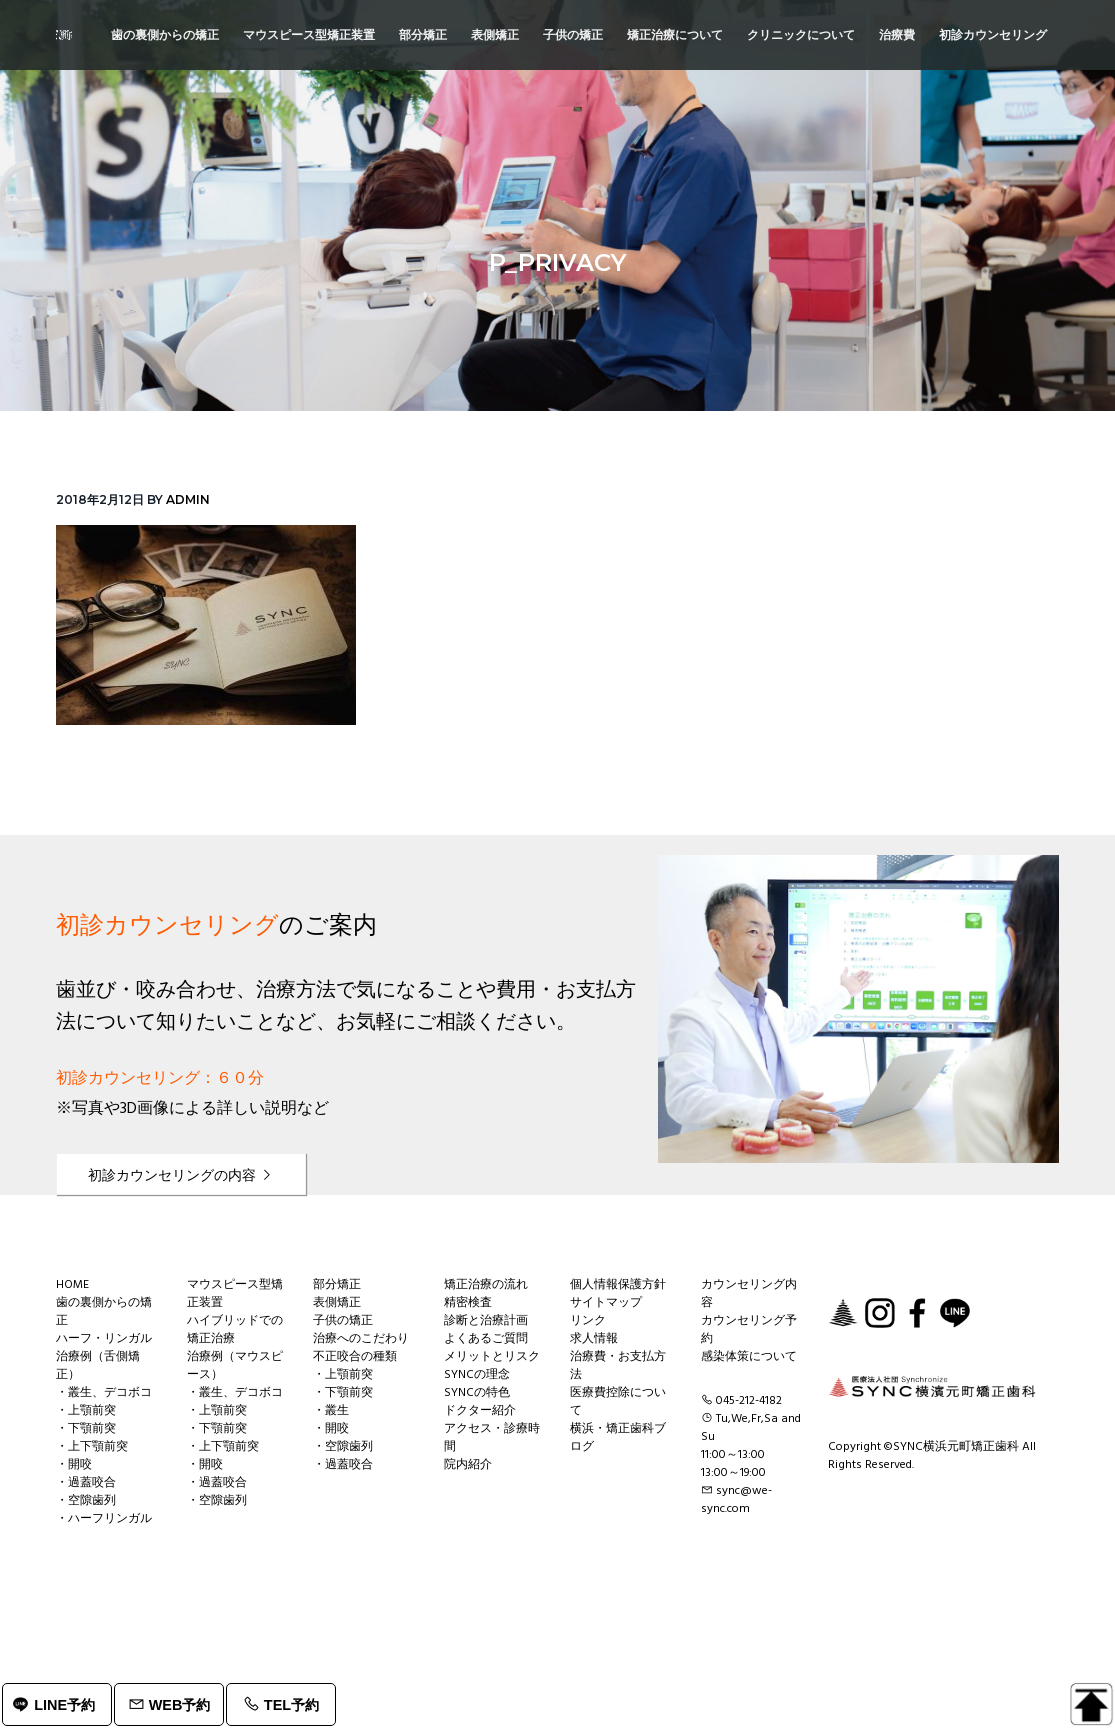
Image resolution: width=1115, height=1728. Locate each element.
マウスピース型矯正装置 (235, 1294)
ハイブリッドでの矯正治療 (235, 1330)
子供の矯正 (343, 1321)
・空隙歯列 (86, 1501)
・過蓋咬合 (86, 1483)
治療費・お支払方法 (618, 1366)
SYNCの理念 (477, 1375)
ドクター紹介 (480, 1411)
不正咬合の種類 (355, 1357)
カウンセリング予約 (749, 1330)
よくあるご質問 (486, 1339)
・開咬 (74, 1465)
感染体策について (749, 1357)
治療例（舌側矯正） (98, 1366)
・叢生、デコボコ (104, 1393)
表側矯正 (337, 1303)
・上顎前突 (86, 1411)
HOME (72, 1285)
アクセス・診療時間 (492, 1438)
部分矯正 (337, 1285)
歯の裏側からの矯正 (104, 1312)
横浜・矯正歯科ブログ (618, 1438)
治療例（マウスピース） (235, 1366)
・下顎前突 (86, 1429)
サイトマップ (606, 1303)
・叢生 (331, 1411)
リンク (588, 1321)
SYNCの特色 (477, 1393)
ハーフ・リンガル (104, 1339)
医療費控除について (618, 1402)
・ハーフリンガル (104, 1519)
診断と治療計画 (486, 1321)
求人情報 (594, 1339)
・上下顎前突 (92, 1447)
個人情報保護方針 (618, 1285)
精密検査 (468, 1303)
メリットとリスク (492, 1357)
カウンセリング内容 (749, 1294)
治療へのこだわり (361, 1339)
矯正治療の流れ (486, 1285)
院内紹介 (468, 1465)
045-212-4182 (749, 1401)
